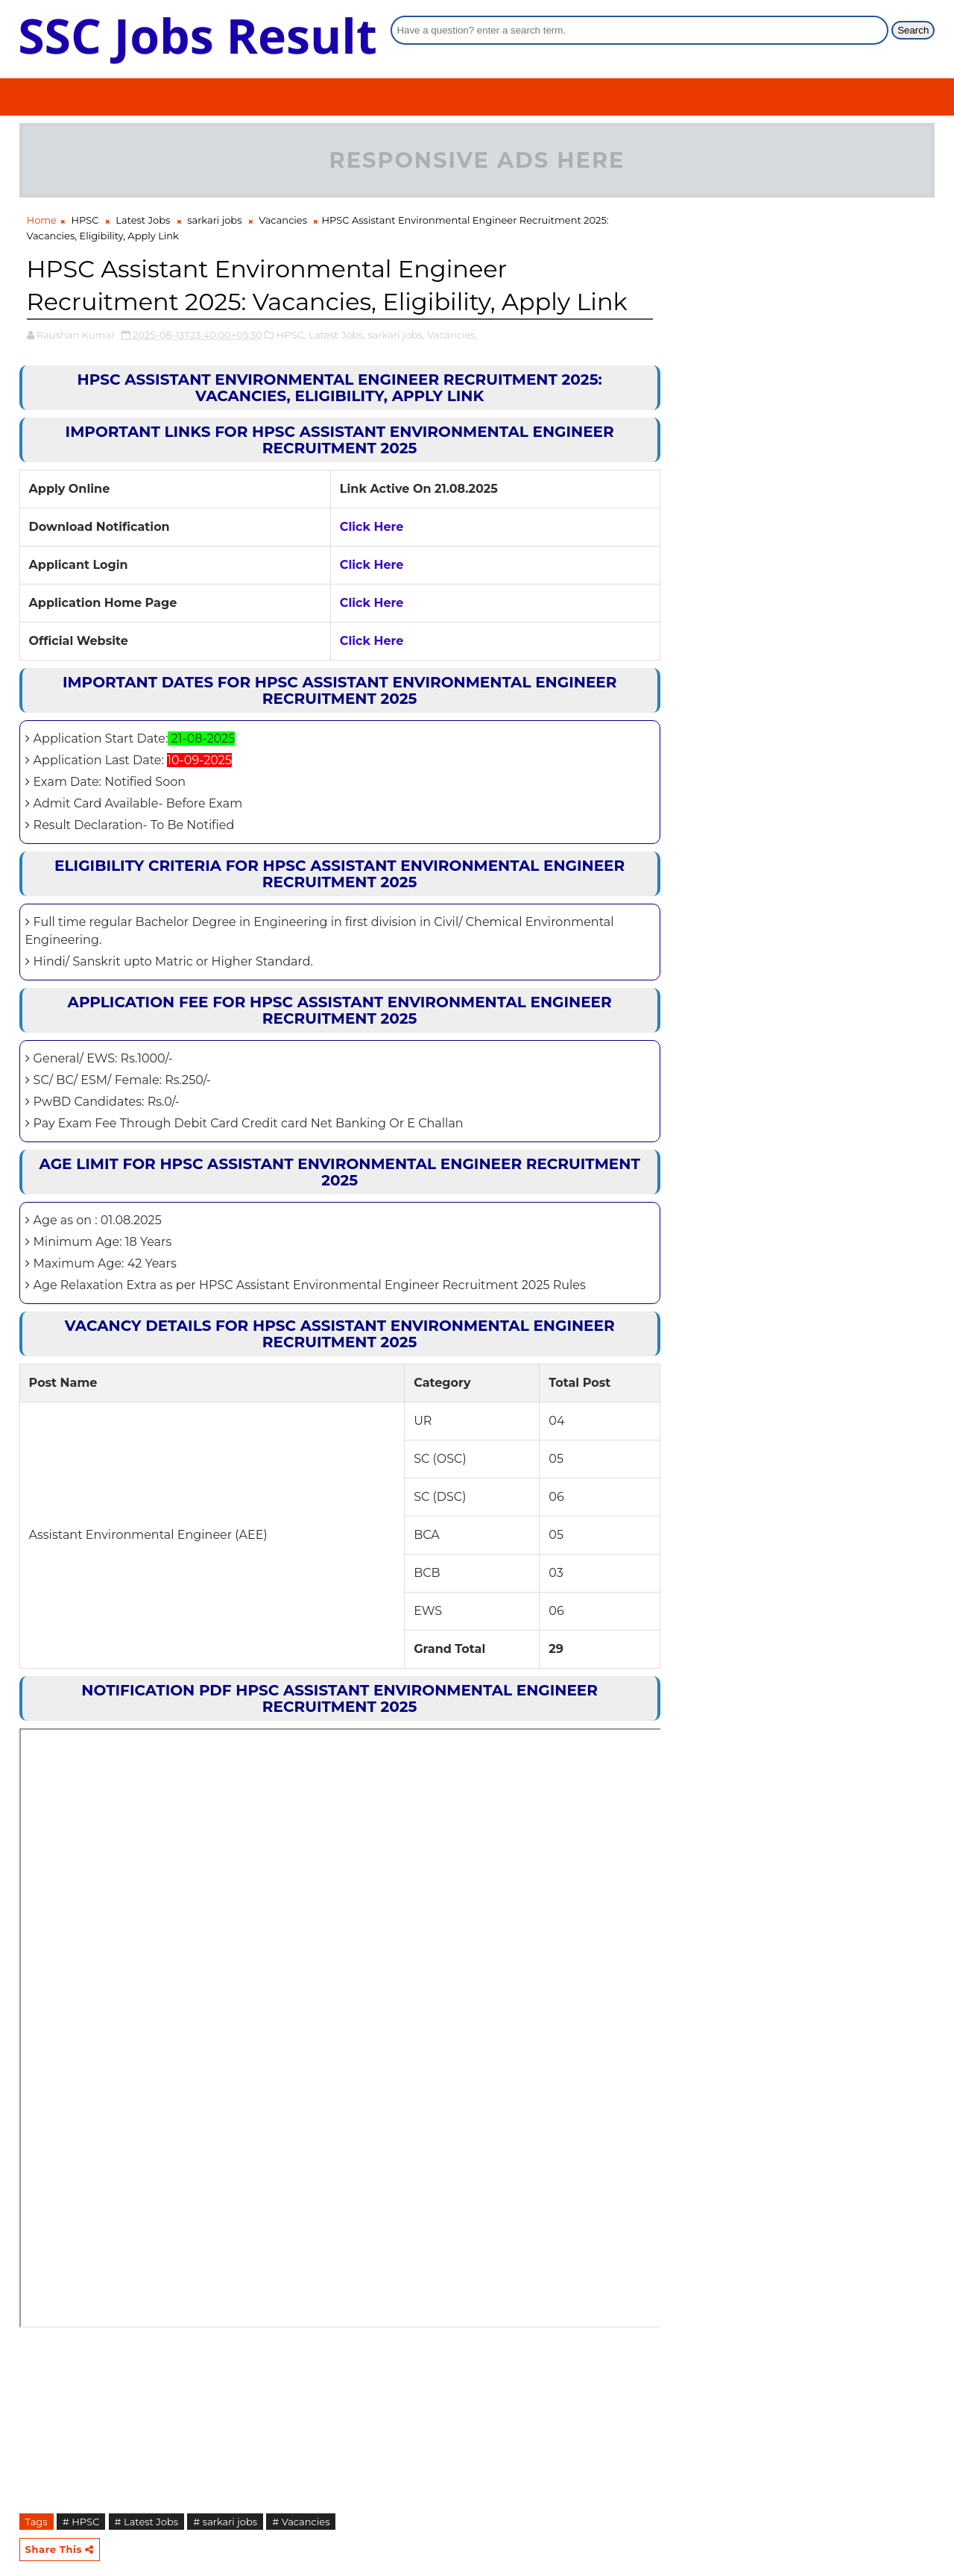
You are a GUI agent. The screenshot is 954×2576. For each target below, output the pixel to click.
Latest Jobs (143, 220)
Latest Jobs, (337, 335)
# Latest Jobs (147, 2522)
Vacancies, (452, 335)
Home (42, 220)
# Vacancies (300, 2522)
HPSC (84, 220)
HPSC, (291, 335)
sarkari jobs (214, 220)
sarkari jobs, (395, 335)
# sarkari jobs (225, 2522)
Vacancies (283, 220)
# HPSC (81, 2522)
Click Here (372, 527)
